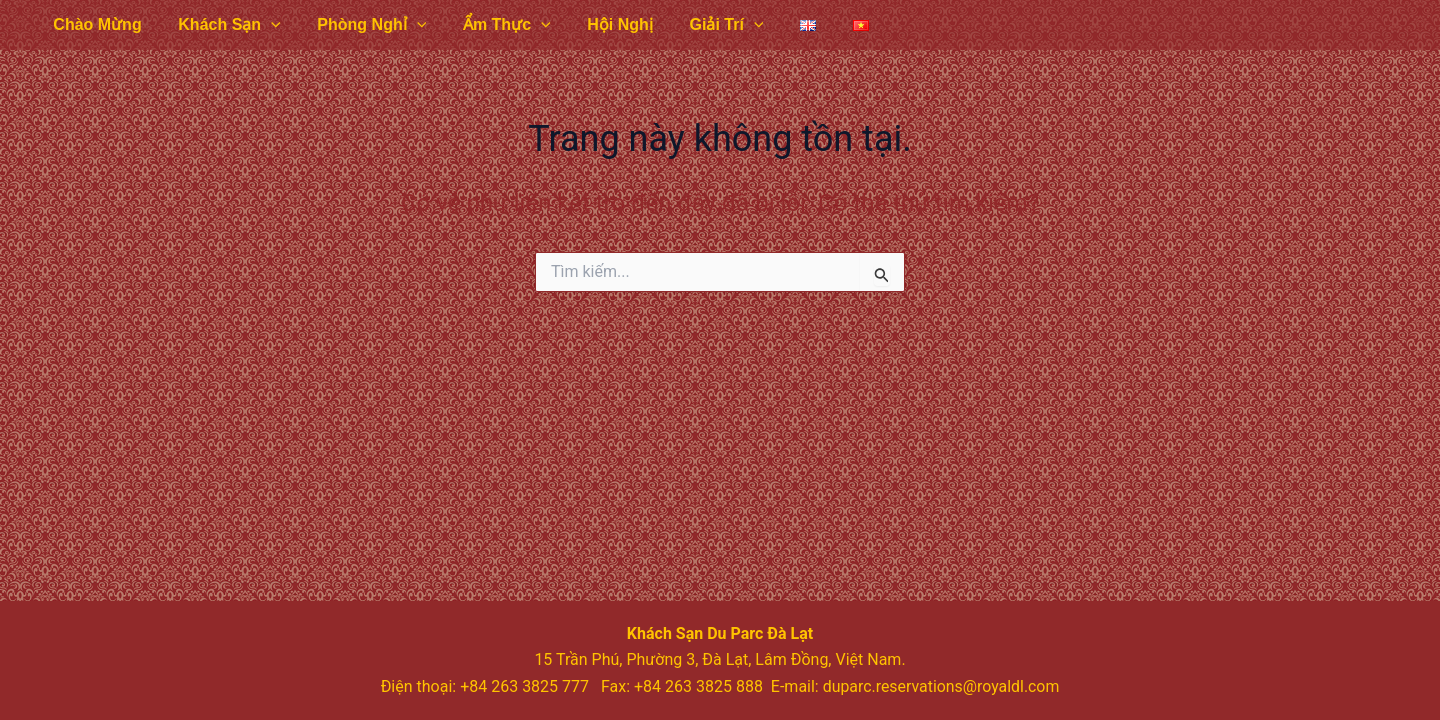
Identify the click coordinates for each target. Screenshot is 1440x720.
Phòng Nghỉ (360, 25)
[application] (264, 25)
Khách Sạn (222, 25)
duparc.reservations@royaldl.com (941, 686)
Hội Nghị (599, 24)
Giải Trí (701, 25)
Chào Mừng (95, 24)
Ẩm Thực (491, 25)
